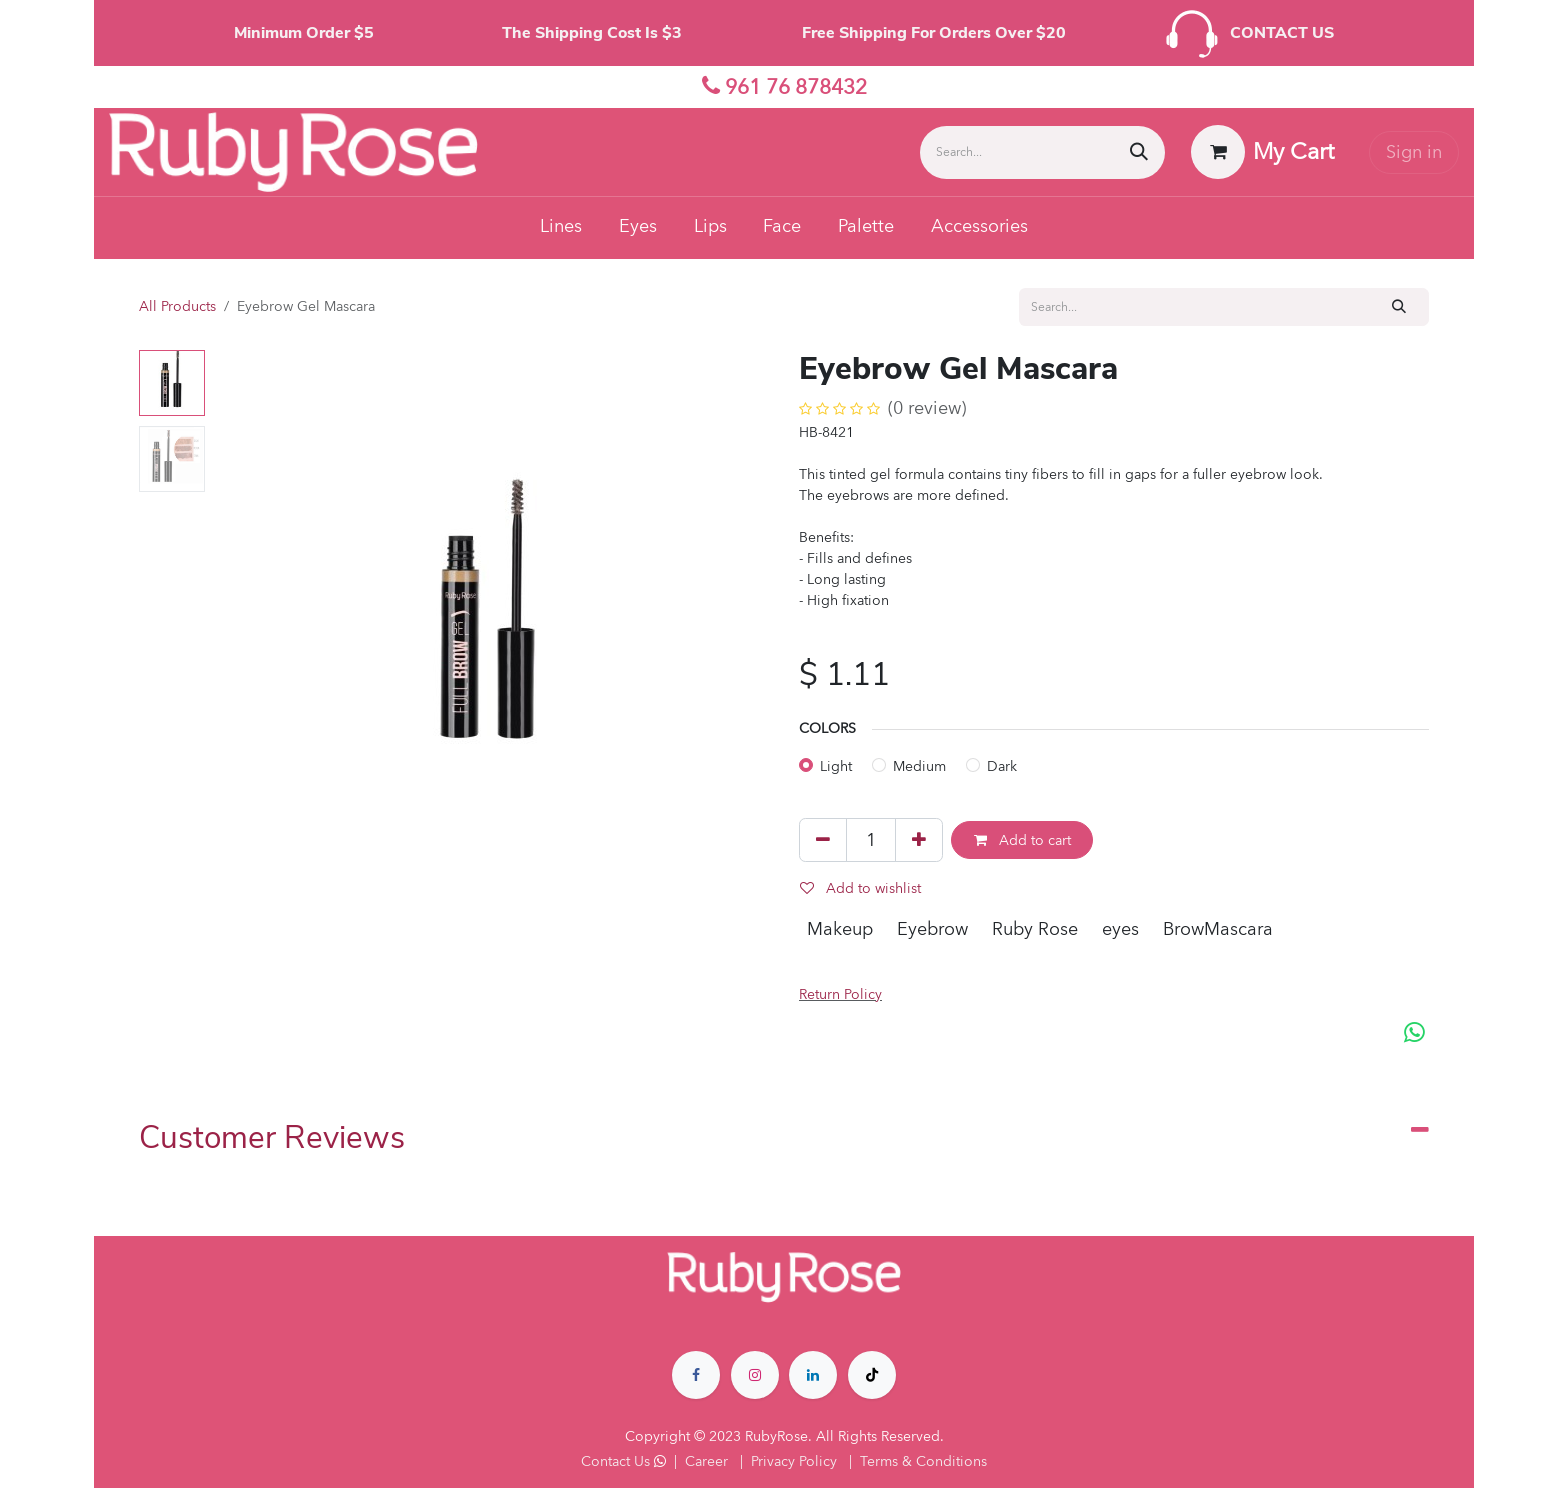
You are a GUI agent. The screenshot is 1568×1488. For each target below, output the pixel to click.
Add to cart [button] (1022, 840)
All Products (177, 306)
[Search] (1139, 152)
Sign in (1414, 152)
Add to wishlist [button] (860, 888)
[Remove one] (823, 840)
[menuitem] (561, 228)
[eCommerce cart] (1263, 152)
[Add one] (919, 840)
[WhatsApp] (1414, 1033)
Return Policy (840, 994)
